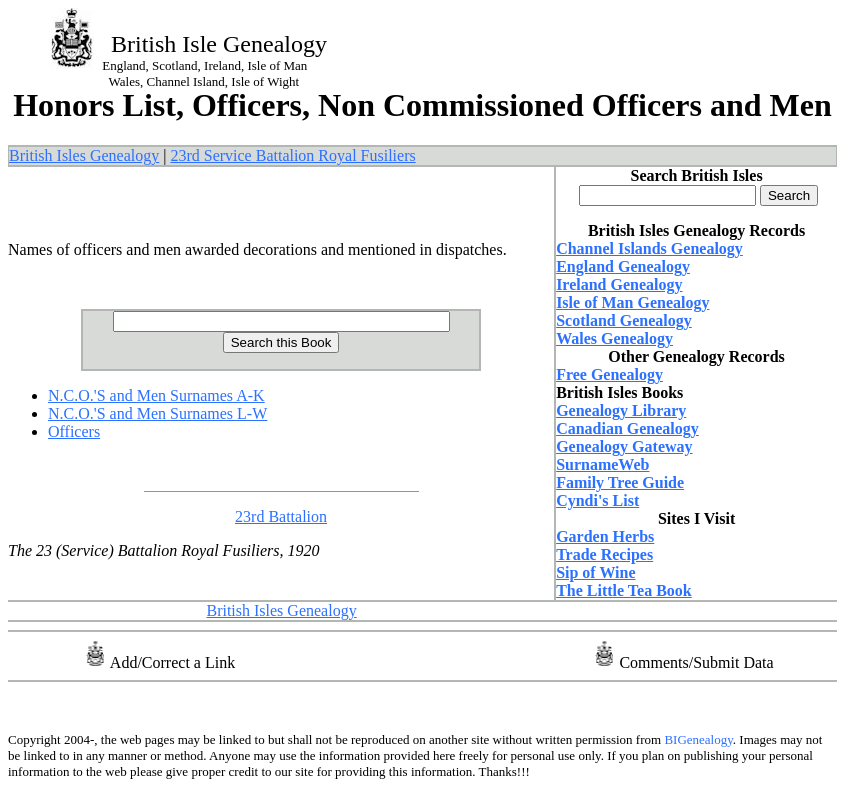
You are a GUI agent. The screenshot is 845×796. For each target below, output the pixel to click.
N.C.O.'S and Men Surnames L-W (157, 413)
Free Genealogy (609, 374)
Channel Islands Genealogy (649, 248)
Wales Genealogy (614, 338)
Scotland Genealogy (624, 320)
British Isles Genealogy (84, 155)
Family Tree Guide (620, 482)
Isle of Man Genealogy (632, 302)
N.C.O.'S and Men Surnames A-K (156, 395)
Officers (74, 431)
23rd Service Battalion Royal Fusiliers (292, 155)
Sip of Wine (595, 572)
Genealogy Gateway (624, 446)
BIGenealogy (697, 739)
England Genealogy (623, 266)
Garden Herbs (605, 536)
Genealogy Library (621, 410)
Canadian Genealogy (627, 428)
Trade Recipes (604, 554)
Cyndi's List (597, 500)
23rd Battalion (281, 516)
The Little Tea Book (624, 590)
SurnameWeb (602, 464)
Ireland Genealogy (619, 284)
